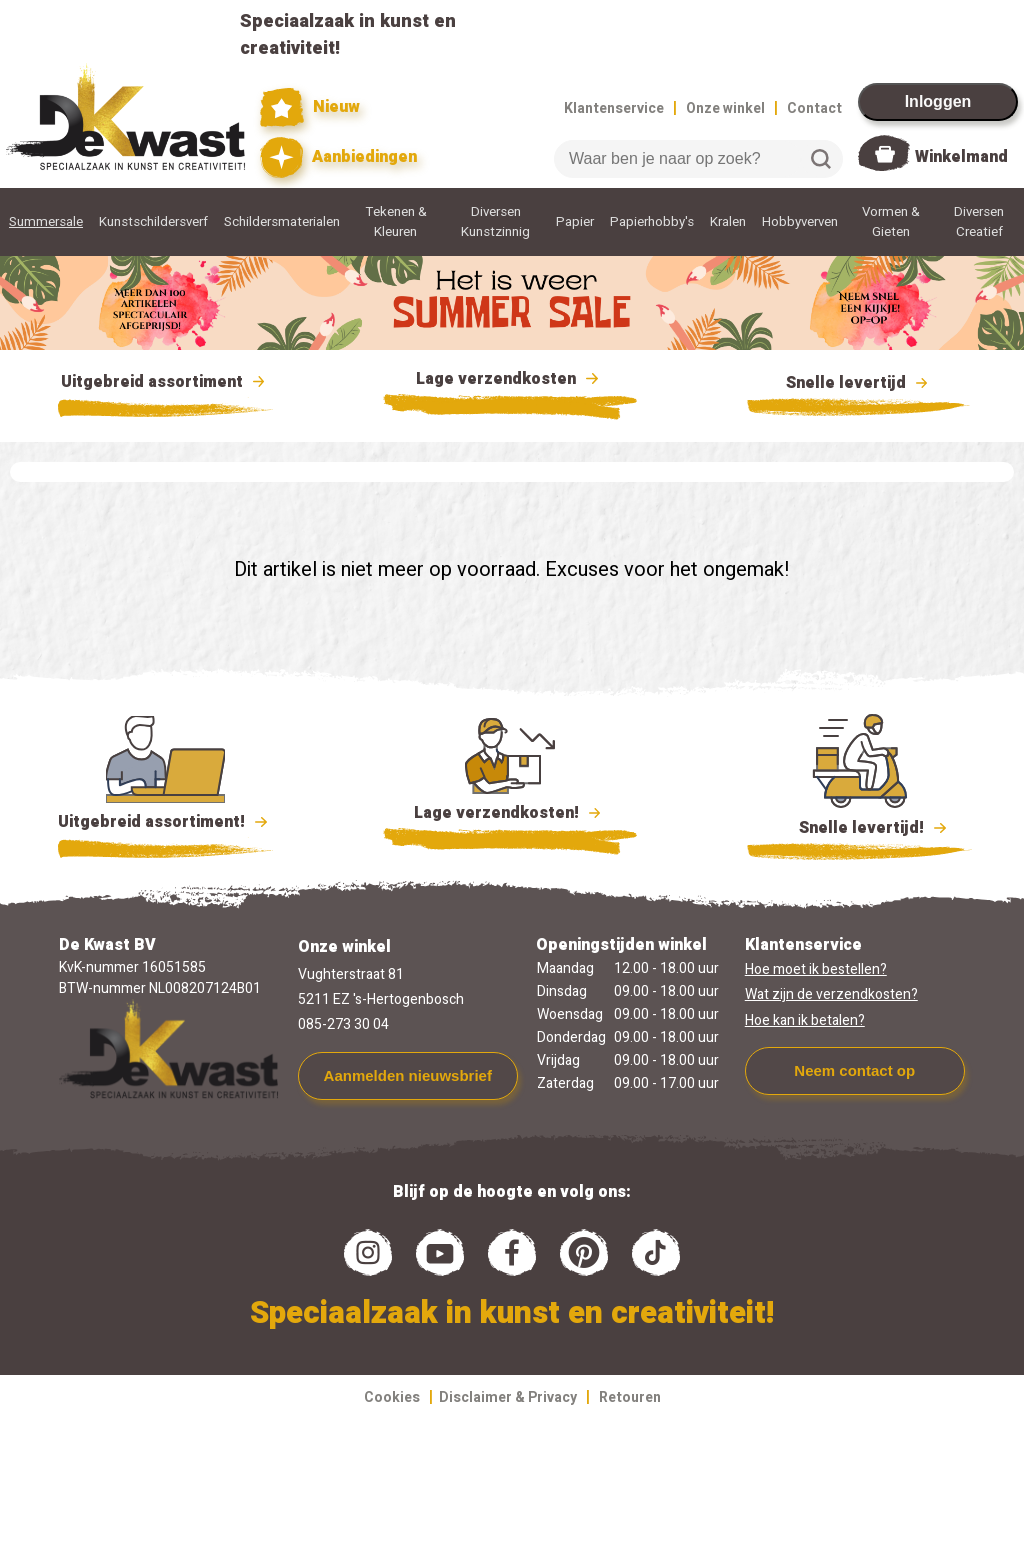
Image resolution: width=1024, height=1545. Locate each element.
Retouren (630, 1397)
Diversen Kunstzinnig (495, 222)
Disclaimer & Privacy (508, 1397)
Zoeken (821, 159)
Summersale (46, 222)
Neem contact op (854, 1070)
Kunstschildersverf (153, 222)
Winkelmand (961, 157)
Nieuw (310, 107)
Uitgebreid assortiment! (165, 822)
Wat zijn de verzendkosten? (831, 994)
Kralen (728, 222)
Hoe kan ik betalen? (805, 1020)
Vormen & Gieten (891, 222)
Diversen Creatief (979, 222)
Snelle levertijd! (859, 826)
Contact (814, 108)
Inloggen (938, 101)
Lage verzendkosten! (510, 816)
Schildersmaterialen (282, 222)
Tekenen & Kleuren (396, 222)
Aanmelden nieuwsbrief (408, 1075)
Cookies (392, 1397)
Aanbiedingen (338, 157)
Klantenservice (614, 108)
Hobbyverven (800, 222)
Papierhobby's (652, 222)
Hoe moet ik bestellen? (816, 969)
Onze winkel (725, 108)
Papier (575, 222)
